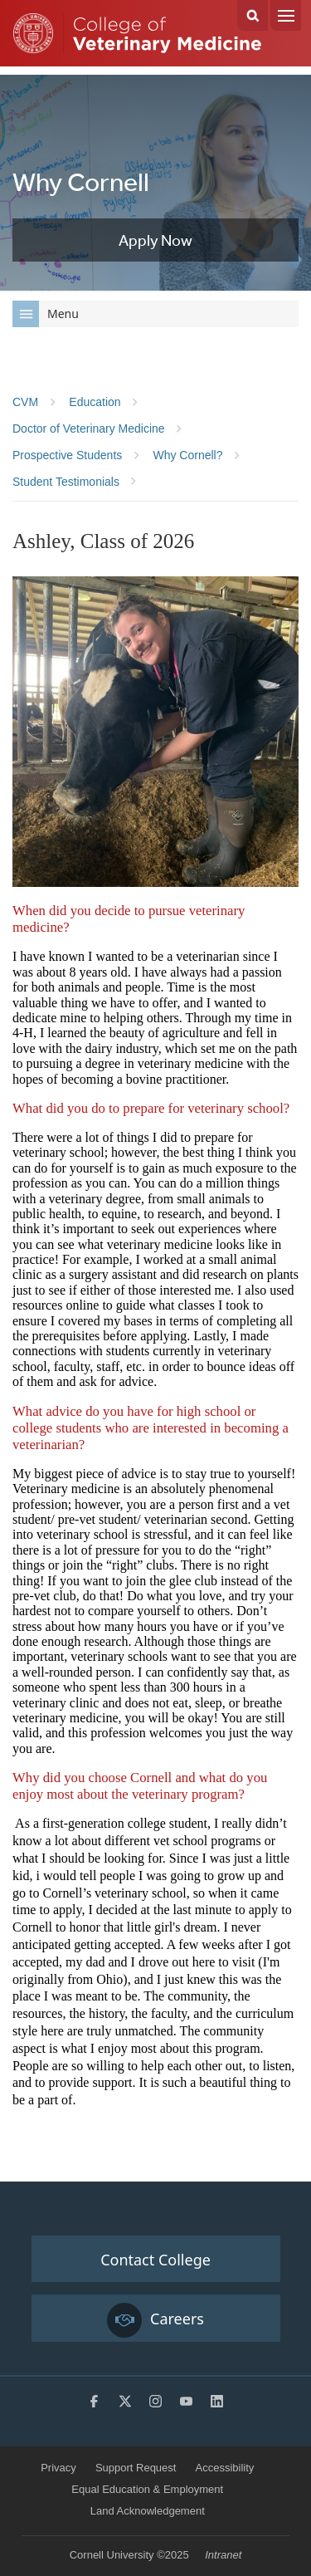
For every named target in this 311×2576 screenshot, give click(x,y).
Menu (285, 15)
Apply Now (155, 240)
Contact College (155, 2260)
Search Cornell (252, 15)
